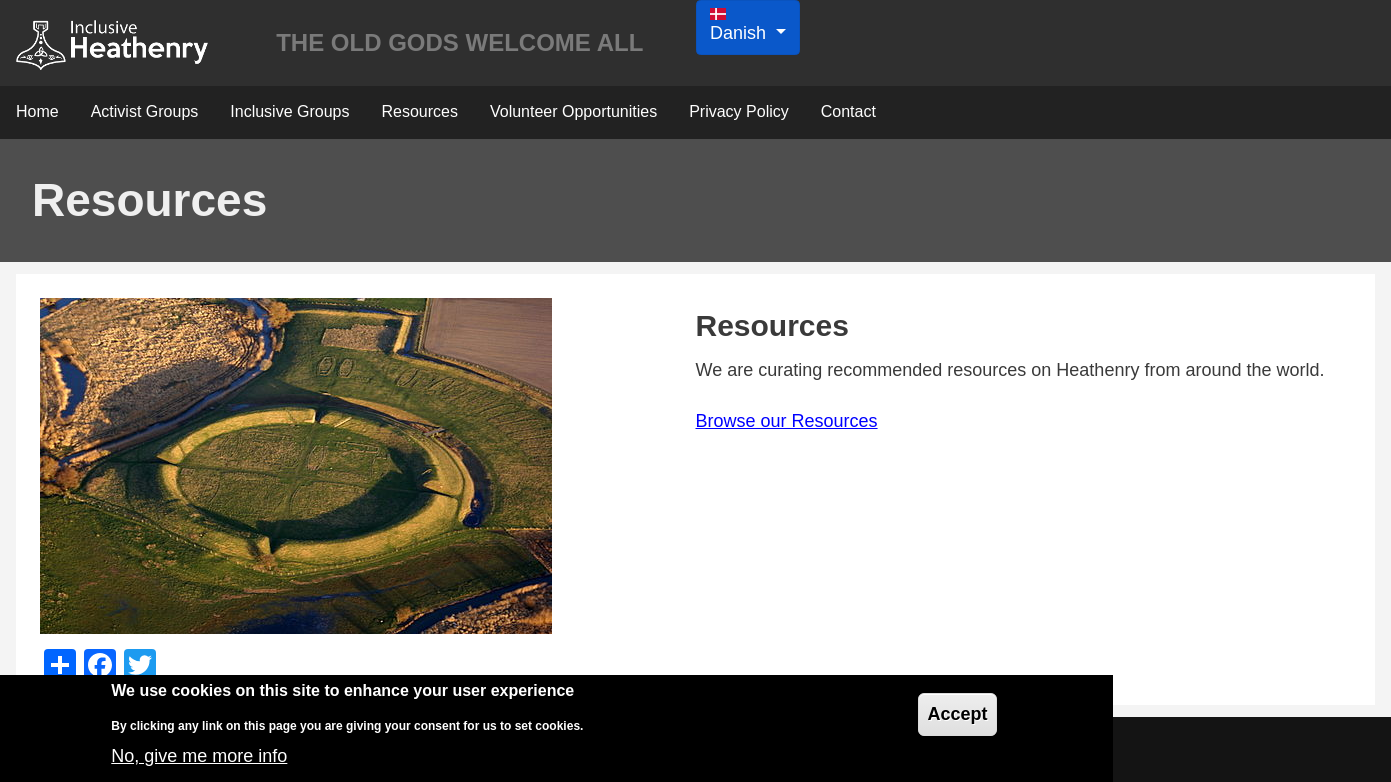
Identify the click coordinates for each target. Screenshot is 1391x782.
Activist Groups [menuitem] (145, 111)
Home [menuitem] (37, 111)
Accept (957, 721)
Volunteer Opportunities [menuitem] (573, 111)
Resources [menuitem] (419, 111)
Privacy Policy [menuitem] (739, 111)
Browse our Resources (787, 421)
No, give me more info (199, 763)
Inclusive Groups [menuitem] (289, 111)
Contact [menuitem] (848, 111)
